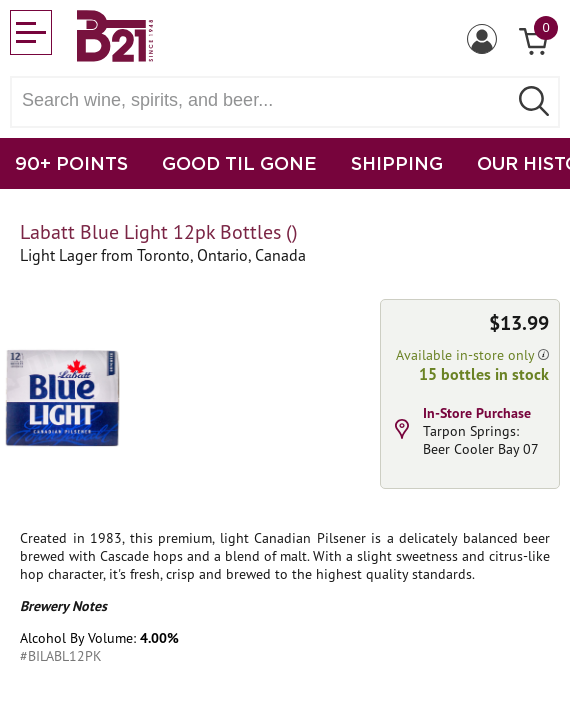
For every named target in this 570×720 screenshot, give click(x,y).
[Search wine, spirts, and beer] (265, 100)
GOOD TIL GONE (239, 163)
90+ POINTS (71, 163)
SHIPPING (397, 163)
